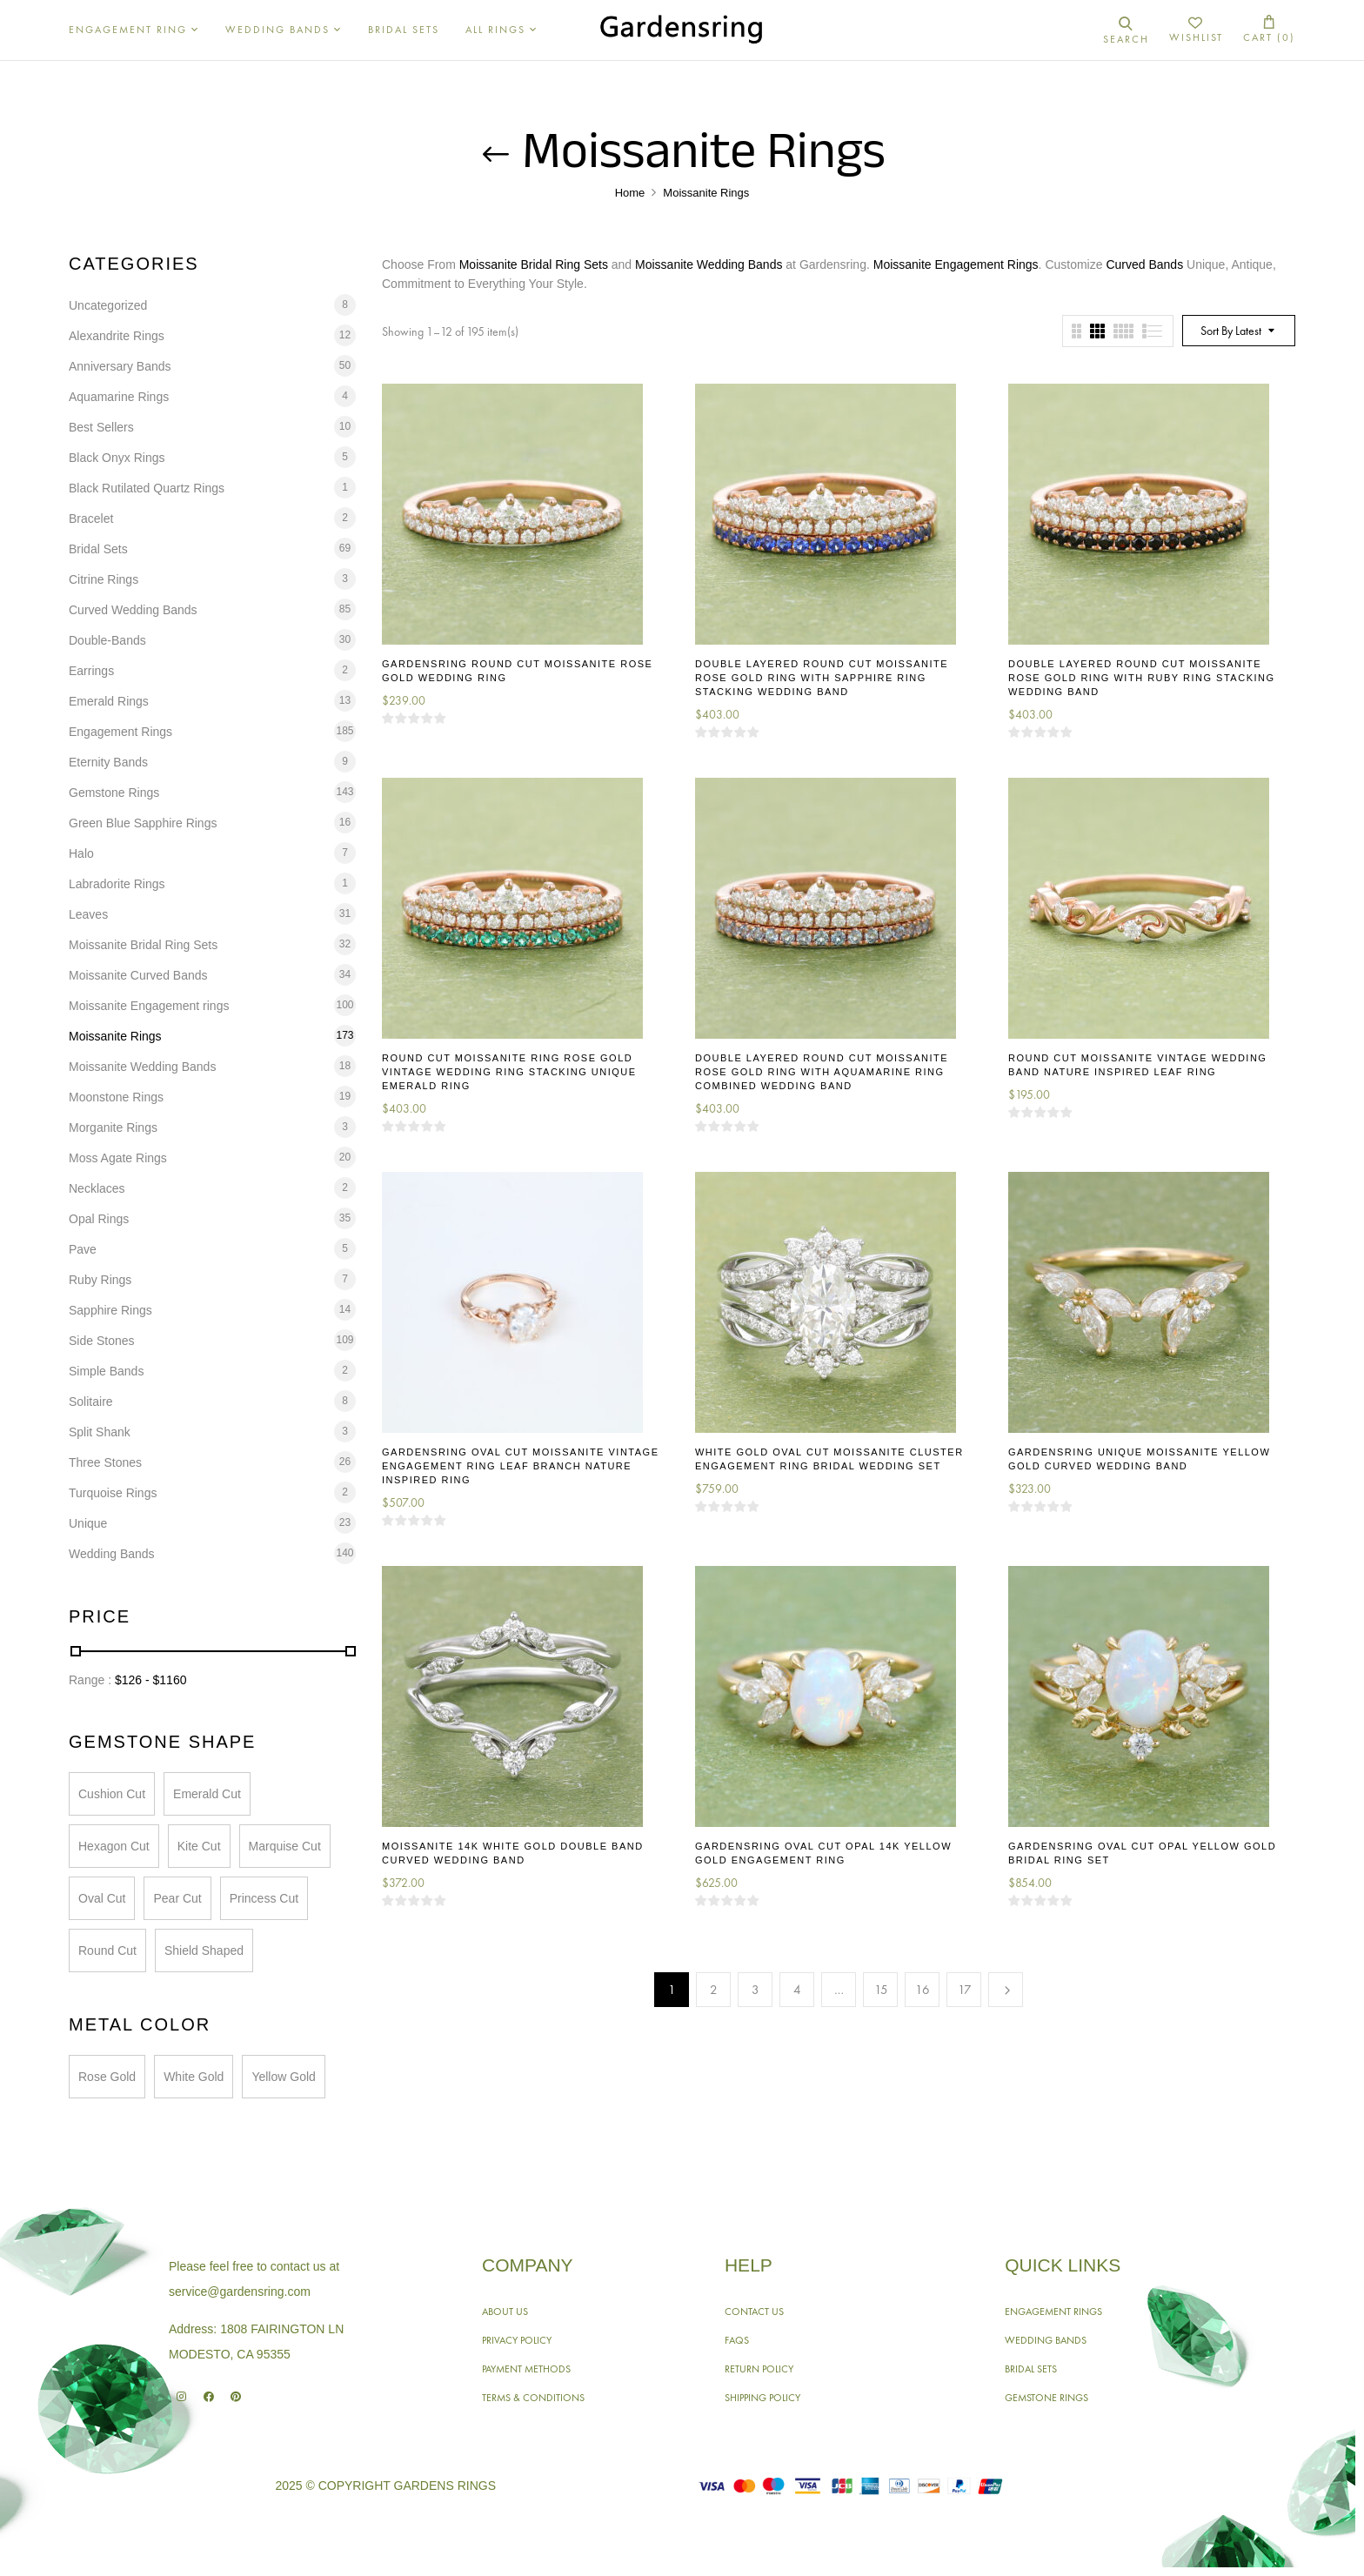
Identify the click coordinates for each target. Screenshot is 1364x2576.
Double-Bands (107, 640)
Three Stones (105, 1462)
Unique (88, 1523)
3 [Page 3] (755, 1989)
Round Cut (107, 1950)
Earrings (91, 671)
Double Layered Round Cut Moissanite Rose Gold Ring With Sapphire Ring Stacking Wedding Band (821, 678)
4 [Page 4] (797, 1989)
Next (1005, 1989)
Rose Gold (107, 2077)
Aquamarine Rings (119, 397)
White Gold (194, 2077)
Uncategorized (108, 305)
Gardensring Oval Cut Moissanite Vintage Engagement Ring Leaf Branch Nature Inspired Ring (520, 1466)
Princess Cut (264, 1898)
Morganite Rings (113, 1127)
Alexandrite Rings (116, 336)
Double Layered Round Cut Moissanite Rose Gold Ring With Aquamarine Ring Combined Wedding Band (821, 1072)
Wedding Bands (112, 1554)
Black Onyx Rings (116, 458)
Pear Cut (177, 1898)
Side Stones (102, 1341)
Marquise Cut (285, 1846)
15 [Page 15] (881, 1989)
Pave (83, 1249)
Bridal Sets (98, 549)
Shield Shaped (204, 1950)
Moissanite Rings (115, 1036)
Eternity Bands (108, 762)
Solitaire (91, 1401)
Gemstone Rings (114, 793)
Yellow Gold (283, 2077)
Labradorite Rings (117, 884)
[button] (1269, 30)
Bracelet (91, 518)
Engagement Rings (120, 732)
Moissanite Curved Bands (138, 975)
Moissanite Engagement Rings (956, 264)
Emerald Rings (109, 701)
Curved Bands (1144, 264)
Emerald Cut (207, 1794)
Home (630, 192)
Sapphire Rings (110, 1310)
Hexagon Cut (114, 1846)
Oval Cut (101, 1898)
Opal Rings (99, 1219)
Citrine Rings (103, 579)
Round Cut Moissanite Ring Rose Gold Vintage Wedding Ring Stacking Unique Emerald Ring (509, 1072)
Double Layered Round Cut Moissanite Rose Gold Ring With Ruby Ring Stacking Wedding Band (1141, 678)
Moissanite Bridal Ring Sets (143, 945)
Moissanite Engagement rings (149, 1006)
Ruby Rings (100, 1280)
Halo (81, 853)
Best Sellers (101, 427)
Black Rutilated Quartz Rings (146, 488)
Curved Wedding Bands (133, 610)
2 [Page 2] (714, 1989)
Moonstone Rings (116, 1097)
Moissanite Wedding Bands (142, 1067)
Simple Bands (106, 1371)
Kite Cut (199, 1846)
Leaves (88, 914)
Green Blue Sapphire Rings (143, 823)
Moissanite (664, 264)
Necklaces (97, 1188)
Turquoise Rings (113, 1493)
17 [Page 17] (965, 1989)
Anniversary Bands (120, 366)
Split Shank (99, 1432)
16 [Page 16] (922, 1989)
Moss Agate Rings (118, 1158)
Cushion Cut (111, 1794)
